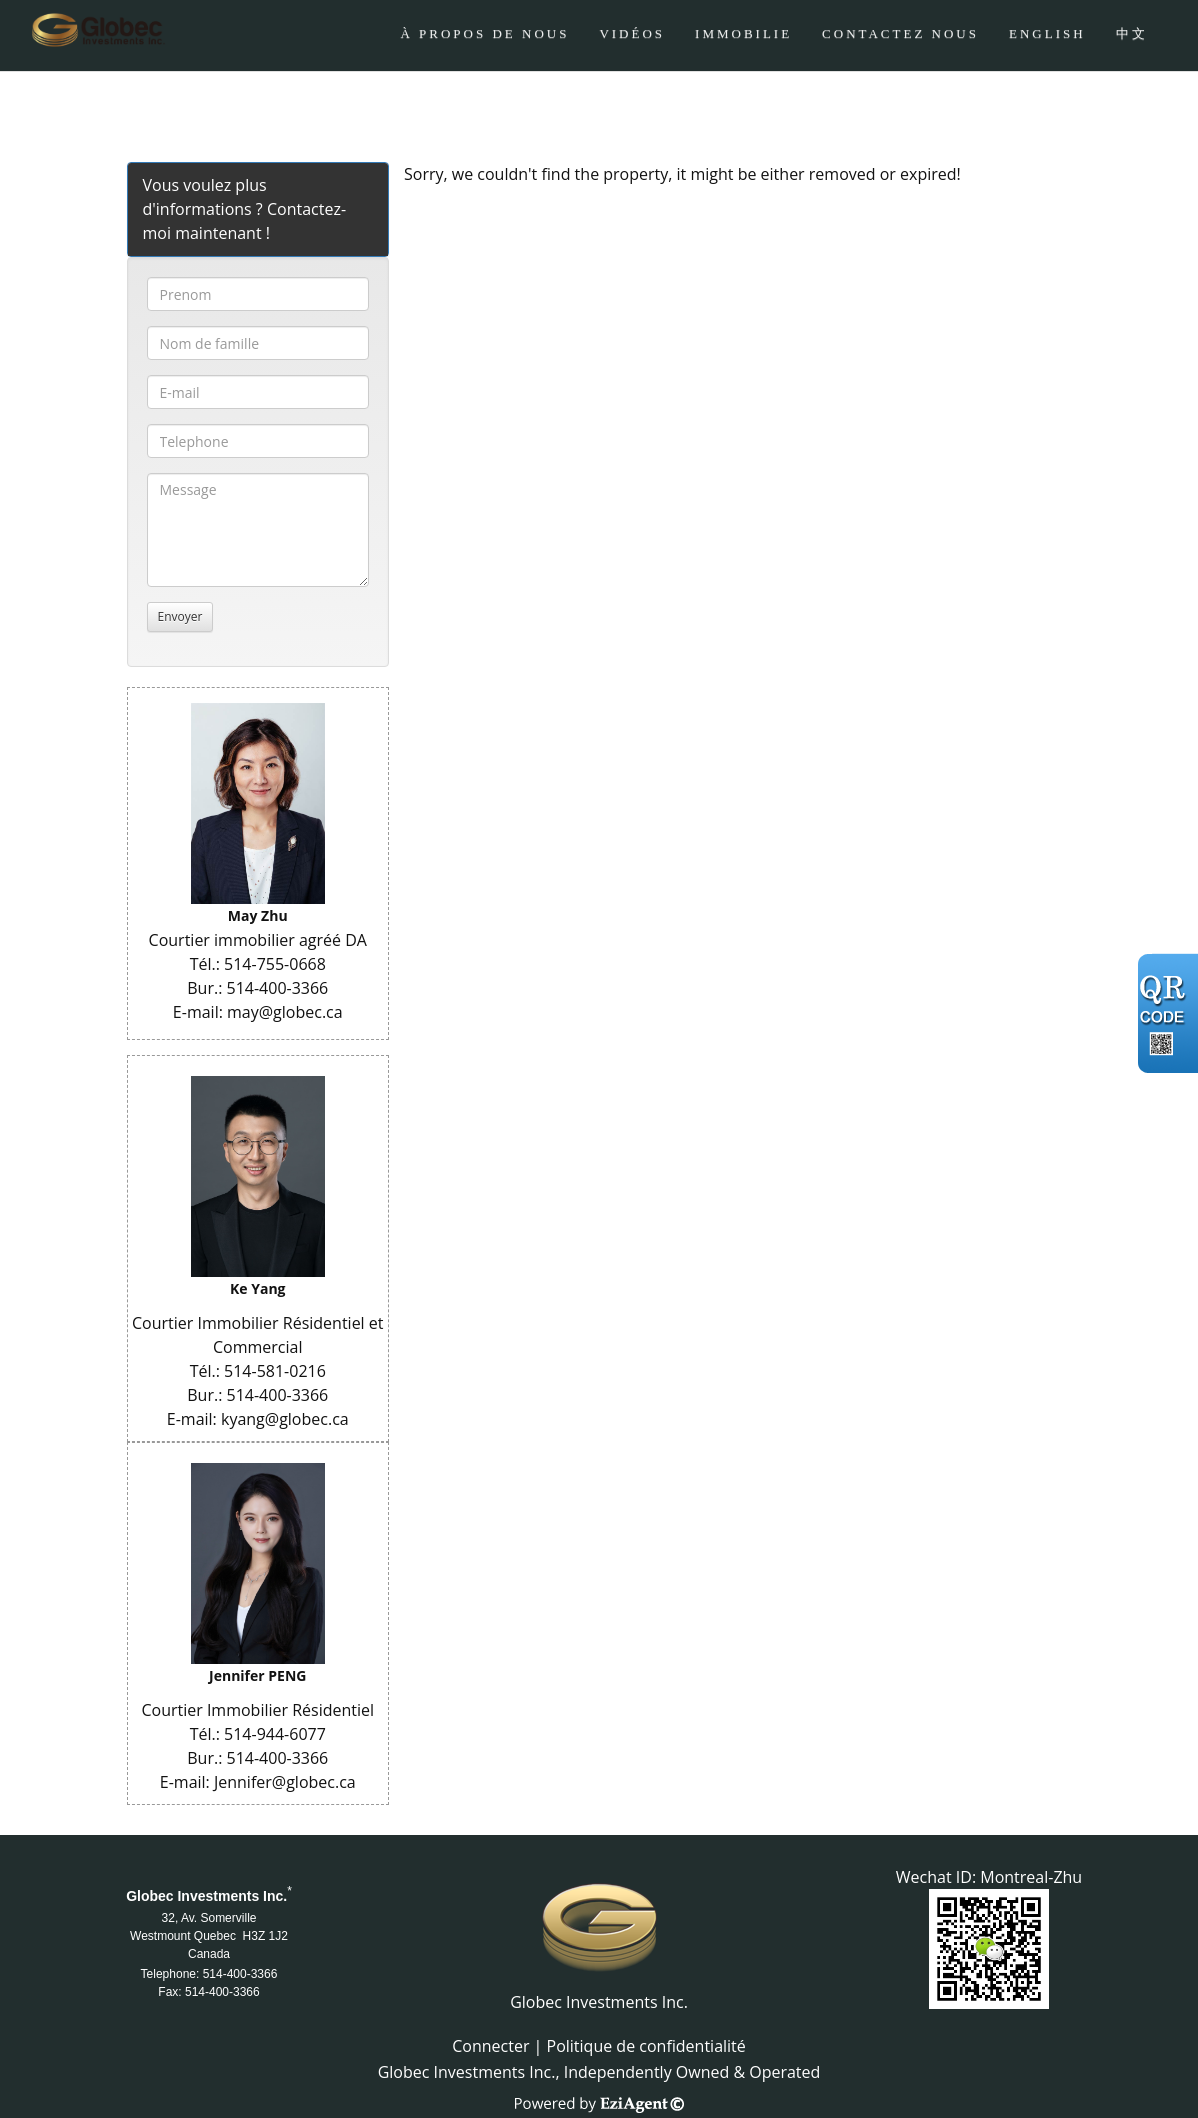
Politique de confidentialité (646, 2046)
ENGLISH (1047, 33)
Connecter (490, 2046)
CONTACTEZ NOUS (900, 33)
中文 (1132, 33)
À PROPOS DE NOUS (484, 33)
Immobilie (743, 33)
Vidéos (632, 33)
